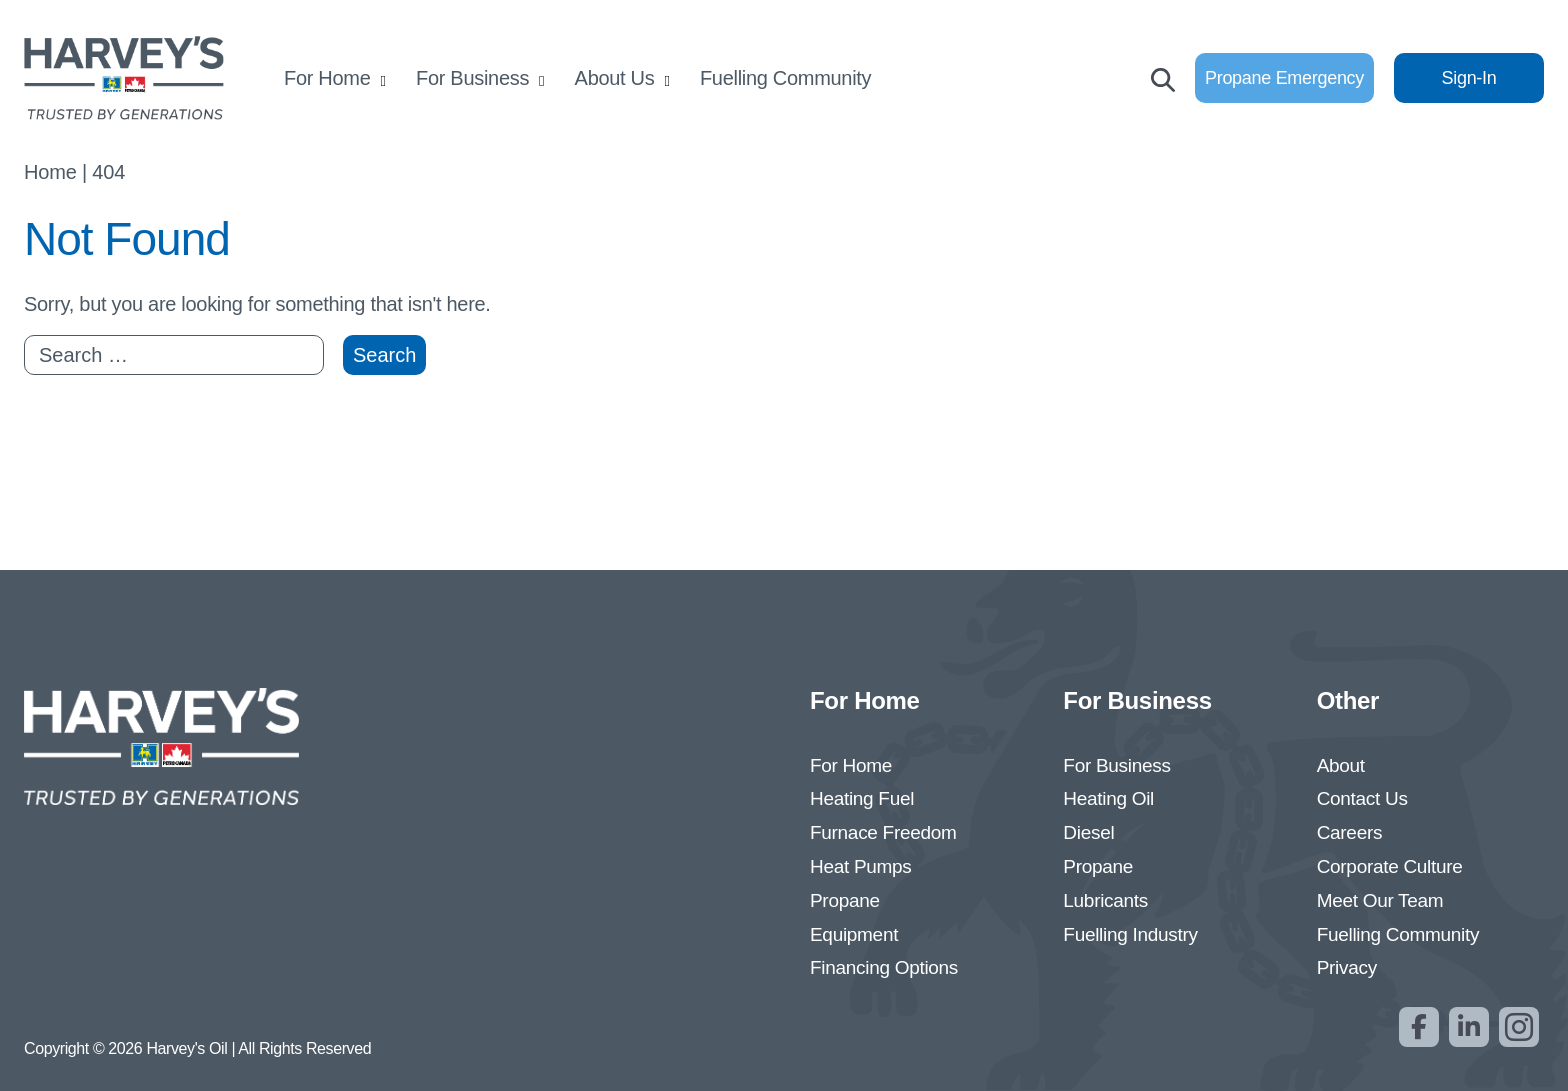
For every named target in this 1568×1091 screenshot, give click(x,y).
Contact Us (1362, 798)
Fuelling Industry (1130, 934)
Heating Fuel (862, 798)
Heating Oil (1108, 798)
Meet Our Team (1380, 900)
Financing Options (884, 967)
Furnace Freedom (883, 832)
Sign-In (1469, 78)
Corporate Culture (1390, 866)
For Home (327, 78)
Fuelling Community (785, 78)
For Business (472, 78)
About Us (615, 78)
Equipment (854, 934)
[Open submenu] (383, 80)
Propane (845, 900)
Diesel (1088, 832)
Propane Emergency (1284, 78)
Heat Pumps (861, 866)
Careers (1349, 832)
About (1341, 765)
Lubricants (1105, 900)
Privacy (1347, 967)
